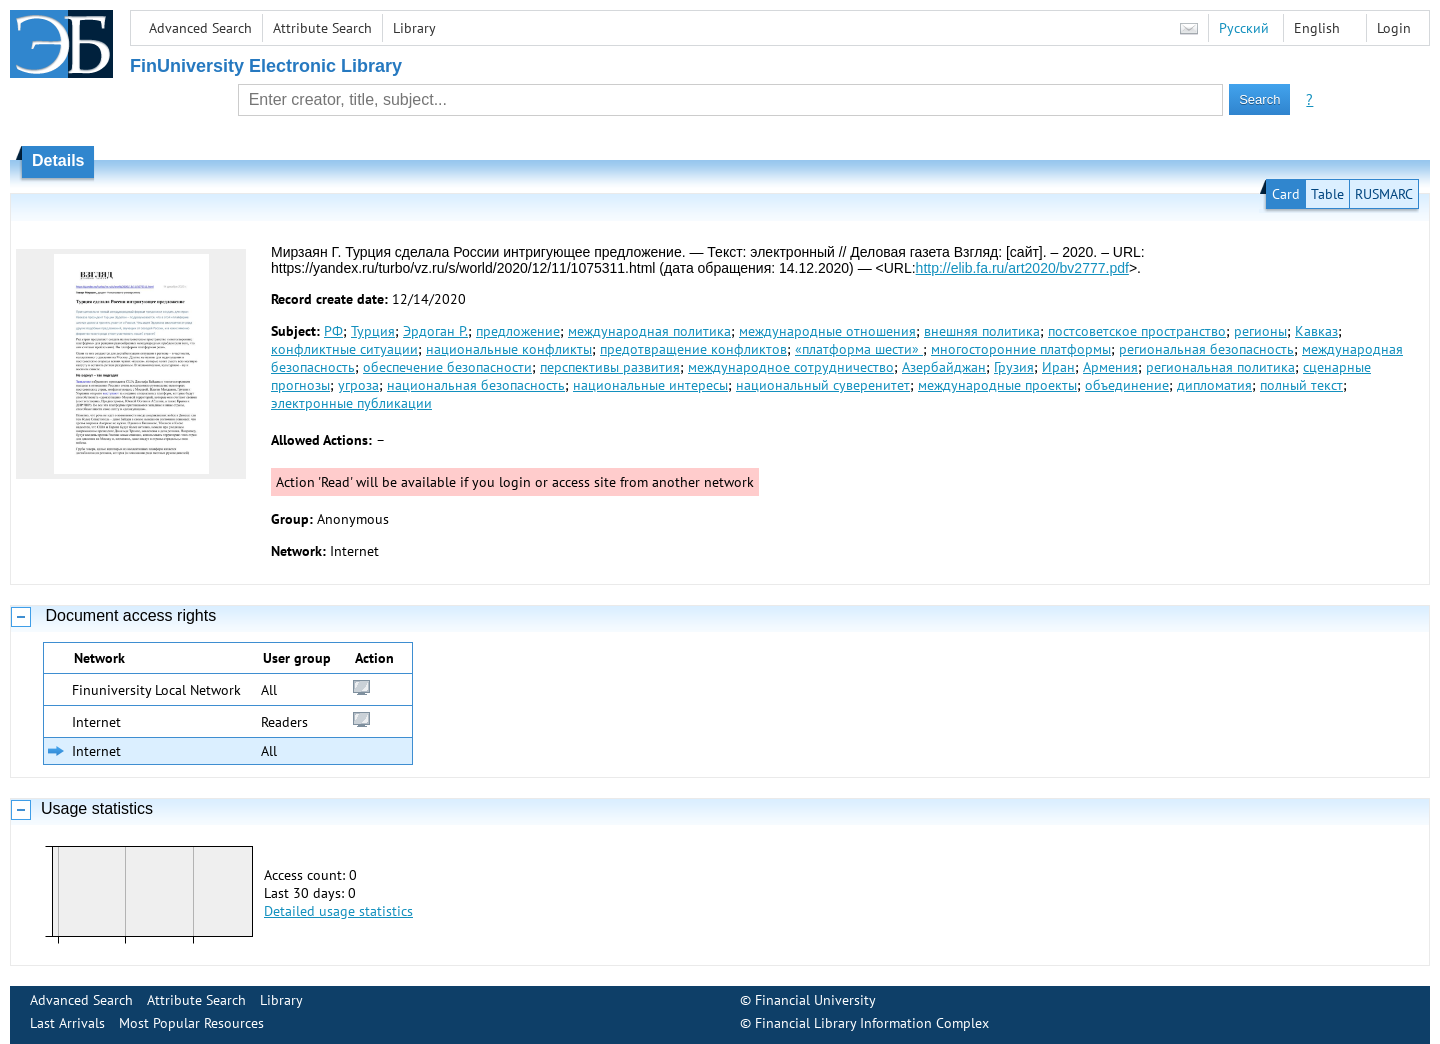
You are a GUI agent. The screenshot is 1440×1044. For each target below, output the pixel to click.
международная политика (649, 331)
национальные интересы (650, 385)
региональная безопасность (1206, 349)
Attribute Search (322, 28)
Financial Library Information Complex (872, 1023)
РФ (333, 331)
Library (414, 28)
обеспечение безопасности (447, 367)
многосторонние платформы (1021, 349)
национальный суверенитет (823, 385)
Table (1327, 194)
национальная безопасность (476, 385)
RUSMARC (1384, 194)
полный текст (1301, 385)
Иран (1058, 367)
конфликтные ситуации (344, 349)
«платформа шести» (859, 349)
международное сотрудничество (791, 367)
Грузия (1014, 367)
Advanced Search (200, 28)
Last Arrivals (67, 1023)
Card (1286, 194)
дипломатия (1214, 385)
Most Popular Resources (191, 1023)
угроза (358, 385)
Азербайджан (944, 367)
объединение (1127, 385)
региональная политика (1220, 367)
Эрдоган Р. (435, 331)
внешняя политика (982, 331)
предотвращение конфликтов (693, 349)
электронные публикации (351, 403)
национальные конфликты (509, 349)
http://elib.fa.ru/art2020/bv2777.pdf (1022, 268)
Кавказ (1316, 331)
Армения (1110, 367)
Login (1394, 28)
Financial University (815, 1000)
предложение (518, 331)
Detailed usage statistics (338, 911)
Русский (1244, 28)
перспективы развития (610, 367)
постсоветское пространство (1137, 331)
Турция (373, 331)
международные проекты (997, 385)
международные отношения (827, 331)
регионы (1260, 331)
